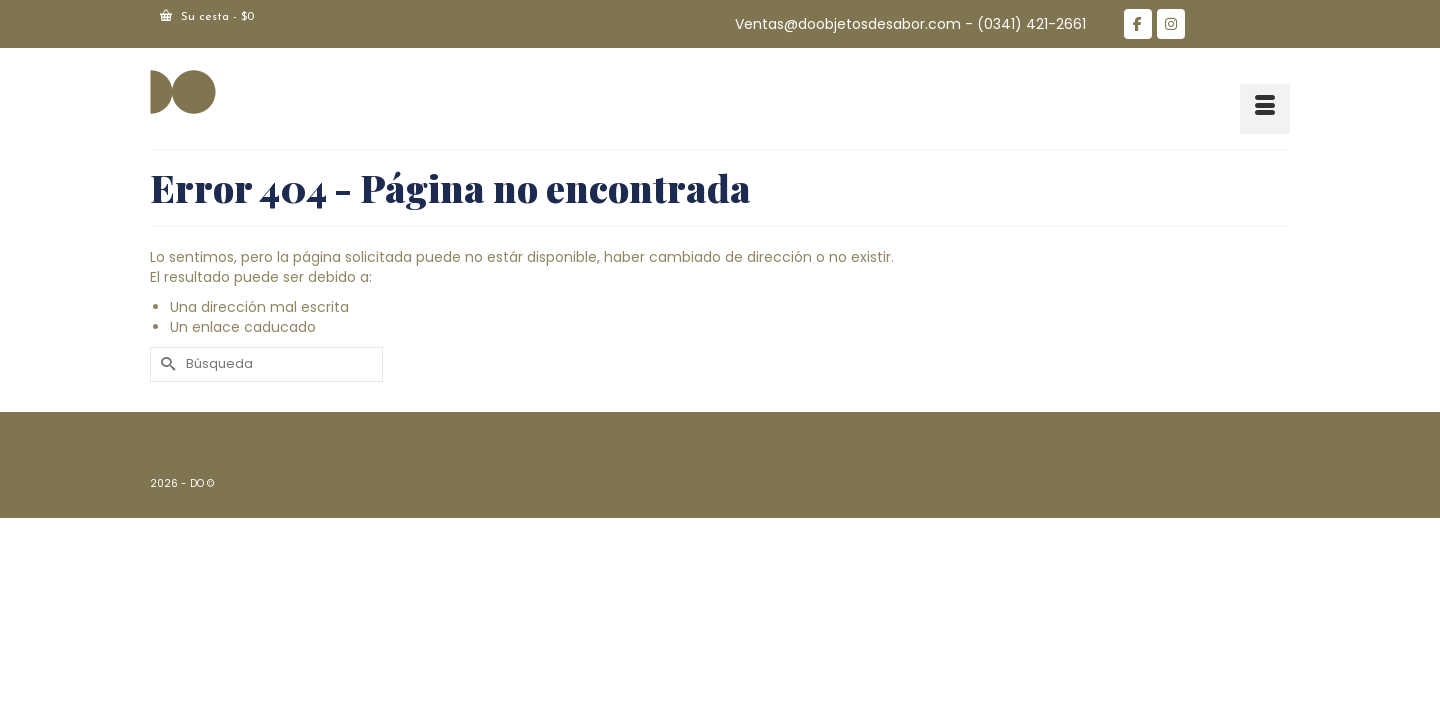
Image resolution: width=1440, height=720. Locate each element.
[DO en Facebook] (1138, 24)
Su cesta (207, 16)
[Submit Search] (165, 364)
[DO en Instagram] (1171, 24)
